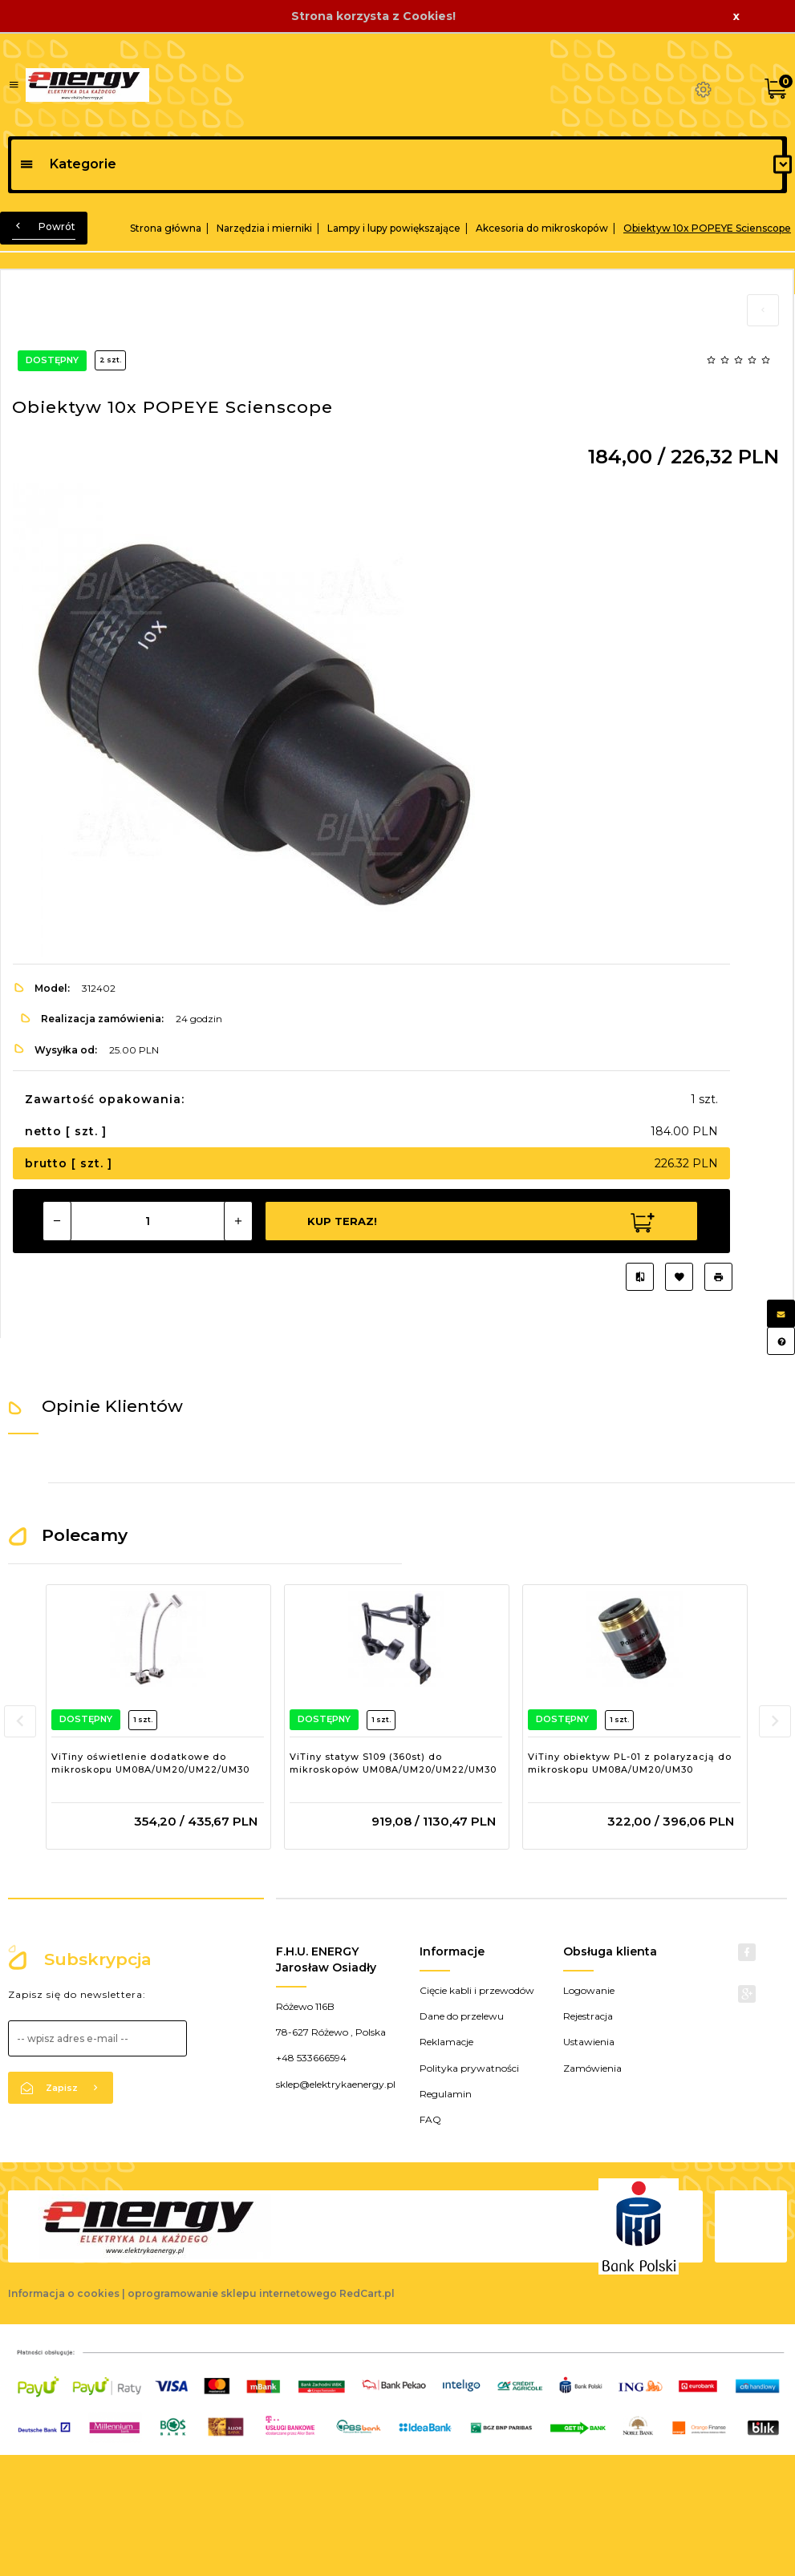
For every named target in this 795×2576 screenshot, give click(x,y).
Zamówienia (592, 2068)
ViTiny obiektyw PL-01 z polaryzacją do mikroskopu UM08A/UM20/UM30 (630, 1763)
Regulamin (446, 2094)
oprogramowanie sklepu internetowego (232, 2293)
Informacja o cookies (64, 2293)
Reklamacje (446, 2042)
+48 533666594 (311, 2058)
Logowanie (589, 1990)
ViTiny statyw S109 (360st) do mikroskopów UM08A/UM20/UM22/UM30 (393, 1763)
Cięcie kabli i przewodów (477, 1990)
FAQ (430, 2119)
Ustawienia (589, 2042)
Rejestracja (588, 2016)
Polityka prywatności (469, 2068)
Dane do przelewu (462, 2016)
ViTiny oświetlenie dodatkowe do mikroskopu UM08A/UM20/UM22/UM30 (150, 1763)
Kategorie (67, 164)
